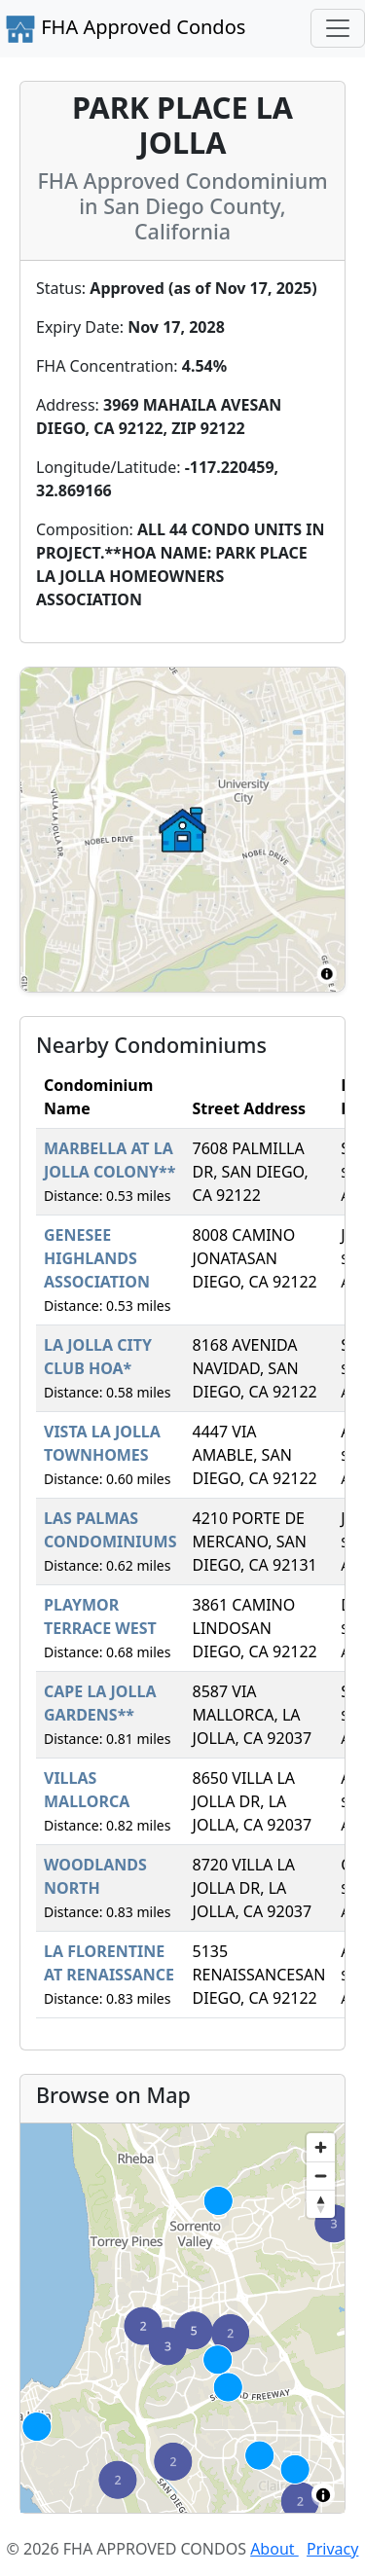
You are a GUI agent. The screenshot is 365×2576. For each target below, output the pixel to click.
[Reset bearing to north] (321, 2204)
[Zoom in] (321, 2147)
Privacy (332, 2548)
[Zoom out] (321, 2175)
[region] (182, 2318)
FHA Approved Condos (125, 29)
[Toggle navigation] (337, 28)
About (274, 2548)
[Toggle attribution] (323, 2495)
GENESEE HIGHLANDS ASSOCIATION (97, 1258)
